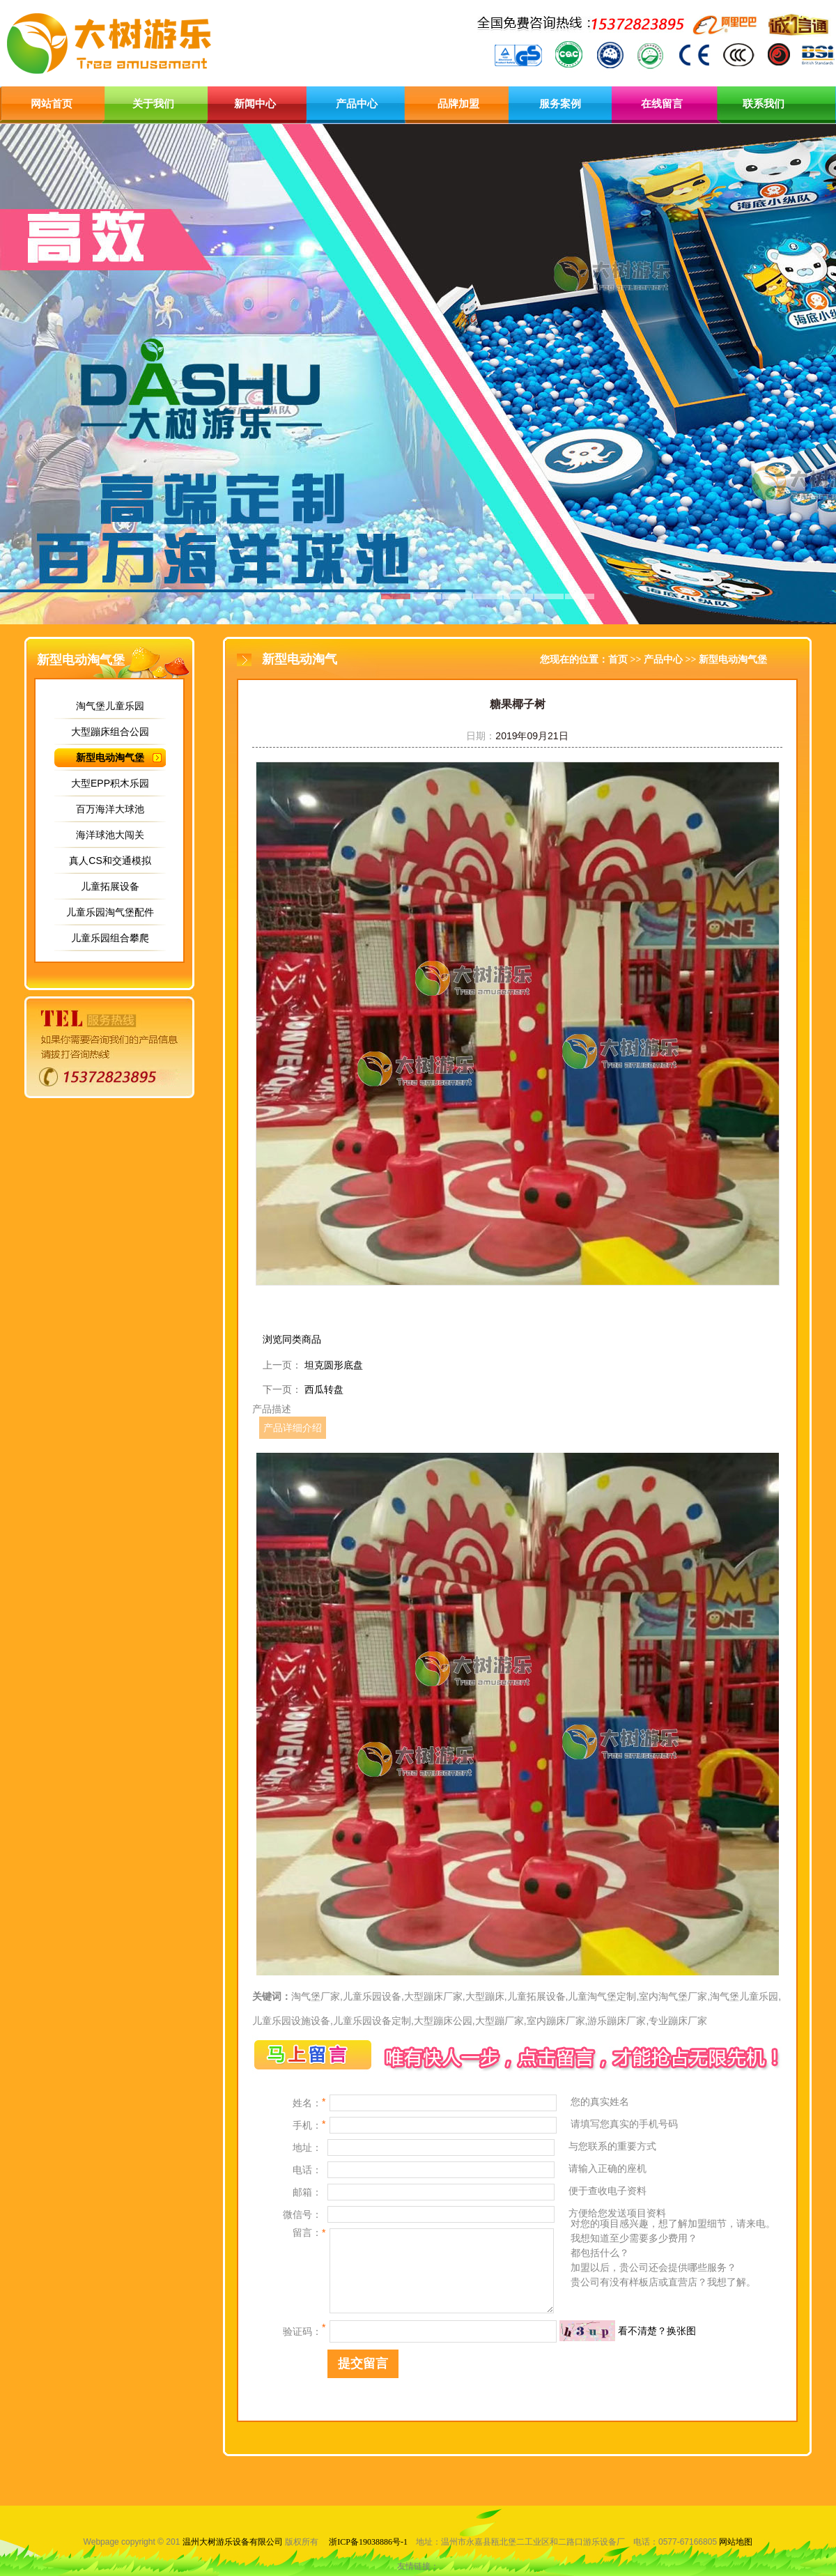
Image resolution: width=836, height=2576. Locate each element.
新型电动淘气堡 (110, 757)
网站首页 (51, 103)
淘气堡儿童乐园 (110, 705)
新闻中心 (255, 103)
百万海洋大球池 (110, 809)
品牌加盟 (458, 103)
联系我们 (763, 103)
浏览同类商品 (292, 1339)
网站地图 (735, 2542)
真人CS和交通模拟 (109, 860)
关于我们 (153, 103)
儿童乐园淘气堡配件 (110, 912)
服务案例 (560, 103)
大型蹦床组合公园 (110, 731)
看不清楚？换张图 (657, 2330)
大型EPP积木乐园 (110, 783)
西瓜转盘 (323, 1389)
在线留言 (662, 103)
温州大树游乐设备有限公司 (233, 2542)
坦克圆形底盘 (333, 1365)
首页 (618, 659)
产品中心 (357, 103)
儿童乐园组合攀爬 (110, 937)
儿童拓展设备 (110, 886)
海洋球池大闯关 (110, 834)
